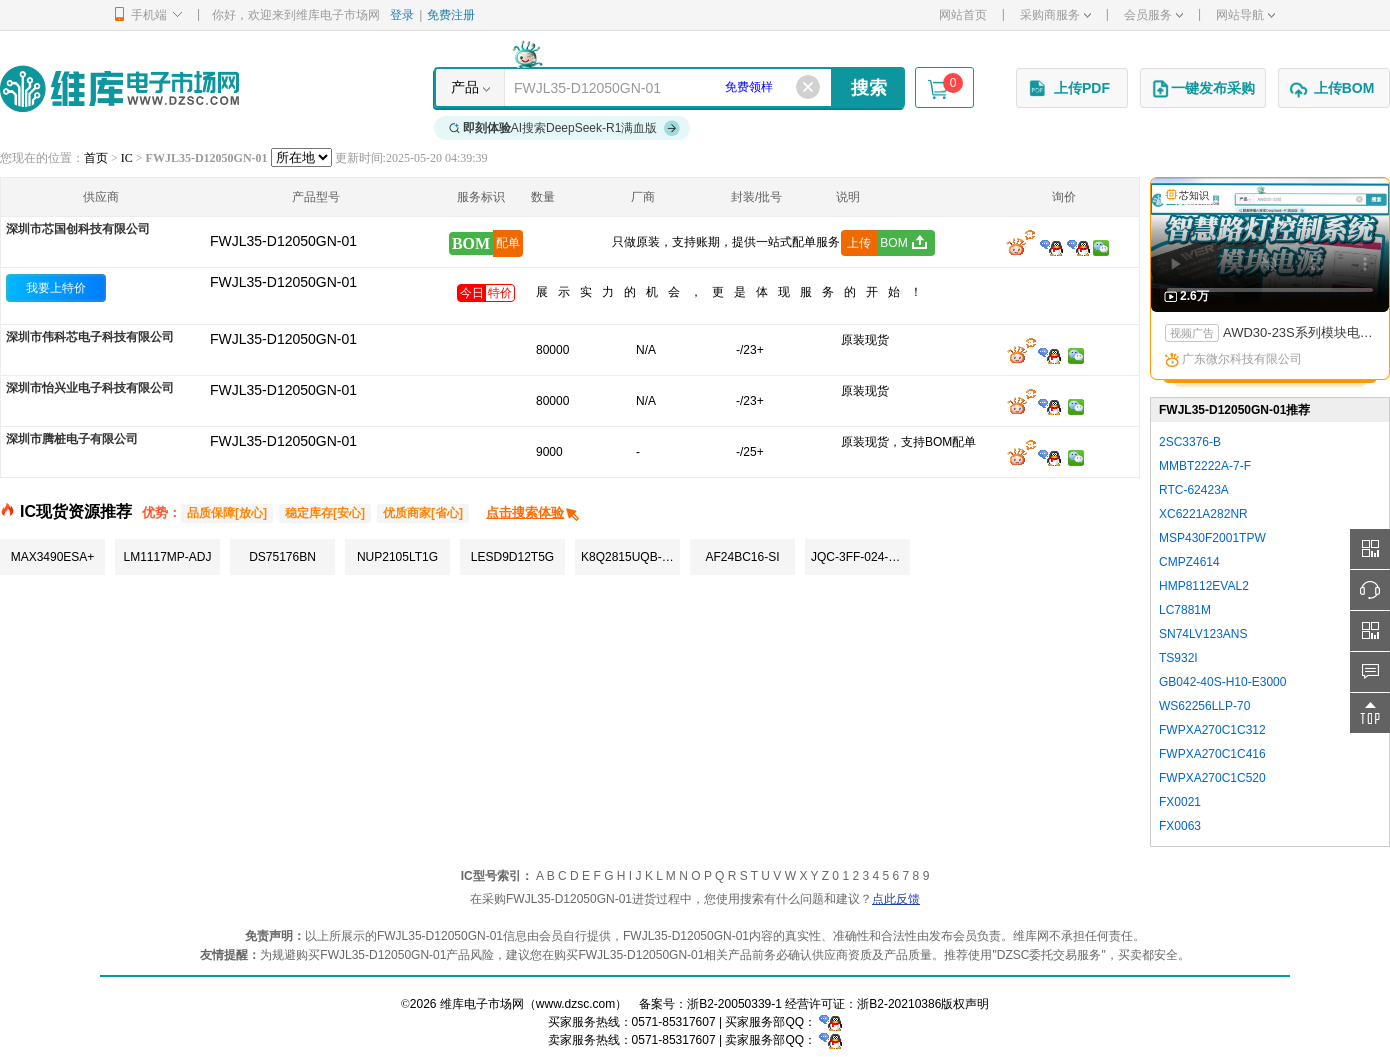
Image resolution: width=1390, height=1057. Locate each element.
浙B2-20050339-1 (734, 1004)
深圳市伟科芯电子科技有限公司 (90, 337)
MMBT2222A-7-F (1205, 466)
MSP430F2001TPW (1212, 538)
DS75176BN (282, 557)
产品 (465, 87)
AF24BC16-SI (742, 557)
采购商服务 (1055, 15)
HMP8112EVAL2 (1204, 586)
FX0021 (1180, 802)
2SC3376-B (1190, 442)
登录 (402, 15)
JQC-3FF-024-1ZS (860, 557)
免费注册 (451, 15)
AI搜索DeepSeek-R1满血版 (565, 128)
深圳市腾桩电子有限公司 (72, 439)
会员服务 (1153, 15)
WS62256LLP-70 (1204, 706)
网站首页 (963, 15)
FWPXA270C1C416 (1212, 754)
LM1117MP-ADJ (167, 557)
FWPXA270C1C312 (1212, 730)
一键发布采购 (1203, 89)
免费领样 (749, 87)
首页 (96, 158)
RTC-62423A (1194, 490)
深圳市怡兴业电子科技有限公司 (90, 388)
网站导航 (1245, 15)
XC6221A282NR (1203, 514)
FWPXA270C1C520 (1212, 778)
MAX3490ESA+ (53, 557)
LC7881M (1185, 610)
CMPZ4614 (1189, 562)
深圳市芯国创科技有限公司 (78, 229)
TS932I (1178, 658)
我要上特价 (56, 288)
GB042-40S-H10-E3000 (1222, 682)
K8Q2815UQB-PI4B (630, 557)
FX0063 (1180, 826)
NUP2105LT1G (397, 557)
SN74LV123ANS (1203, 634)
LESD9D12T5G (512, 557)
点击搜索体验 (533, 512)
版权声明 (965, 1004)
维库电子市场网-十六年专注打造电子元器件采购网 (119, 88)
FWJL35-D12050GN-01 (283, 282)
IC (127, 158)
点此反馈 (896, 899)
